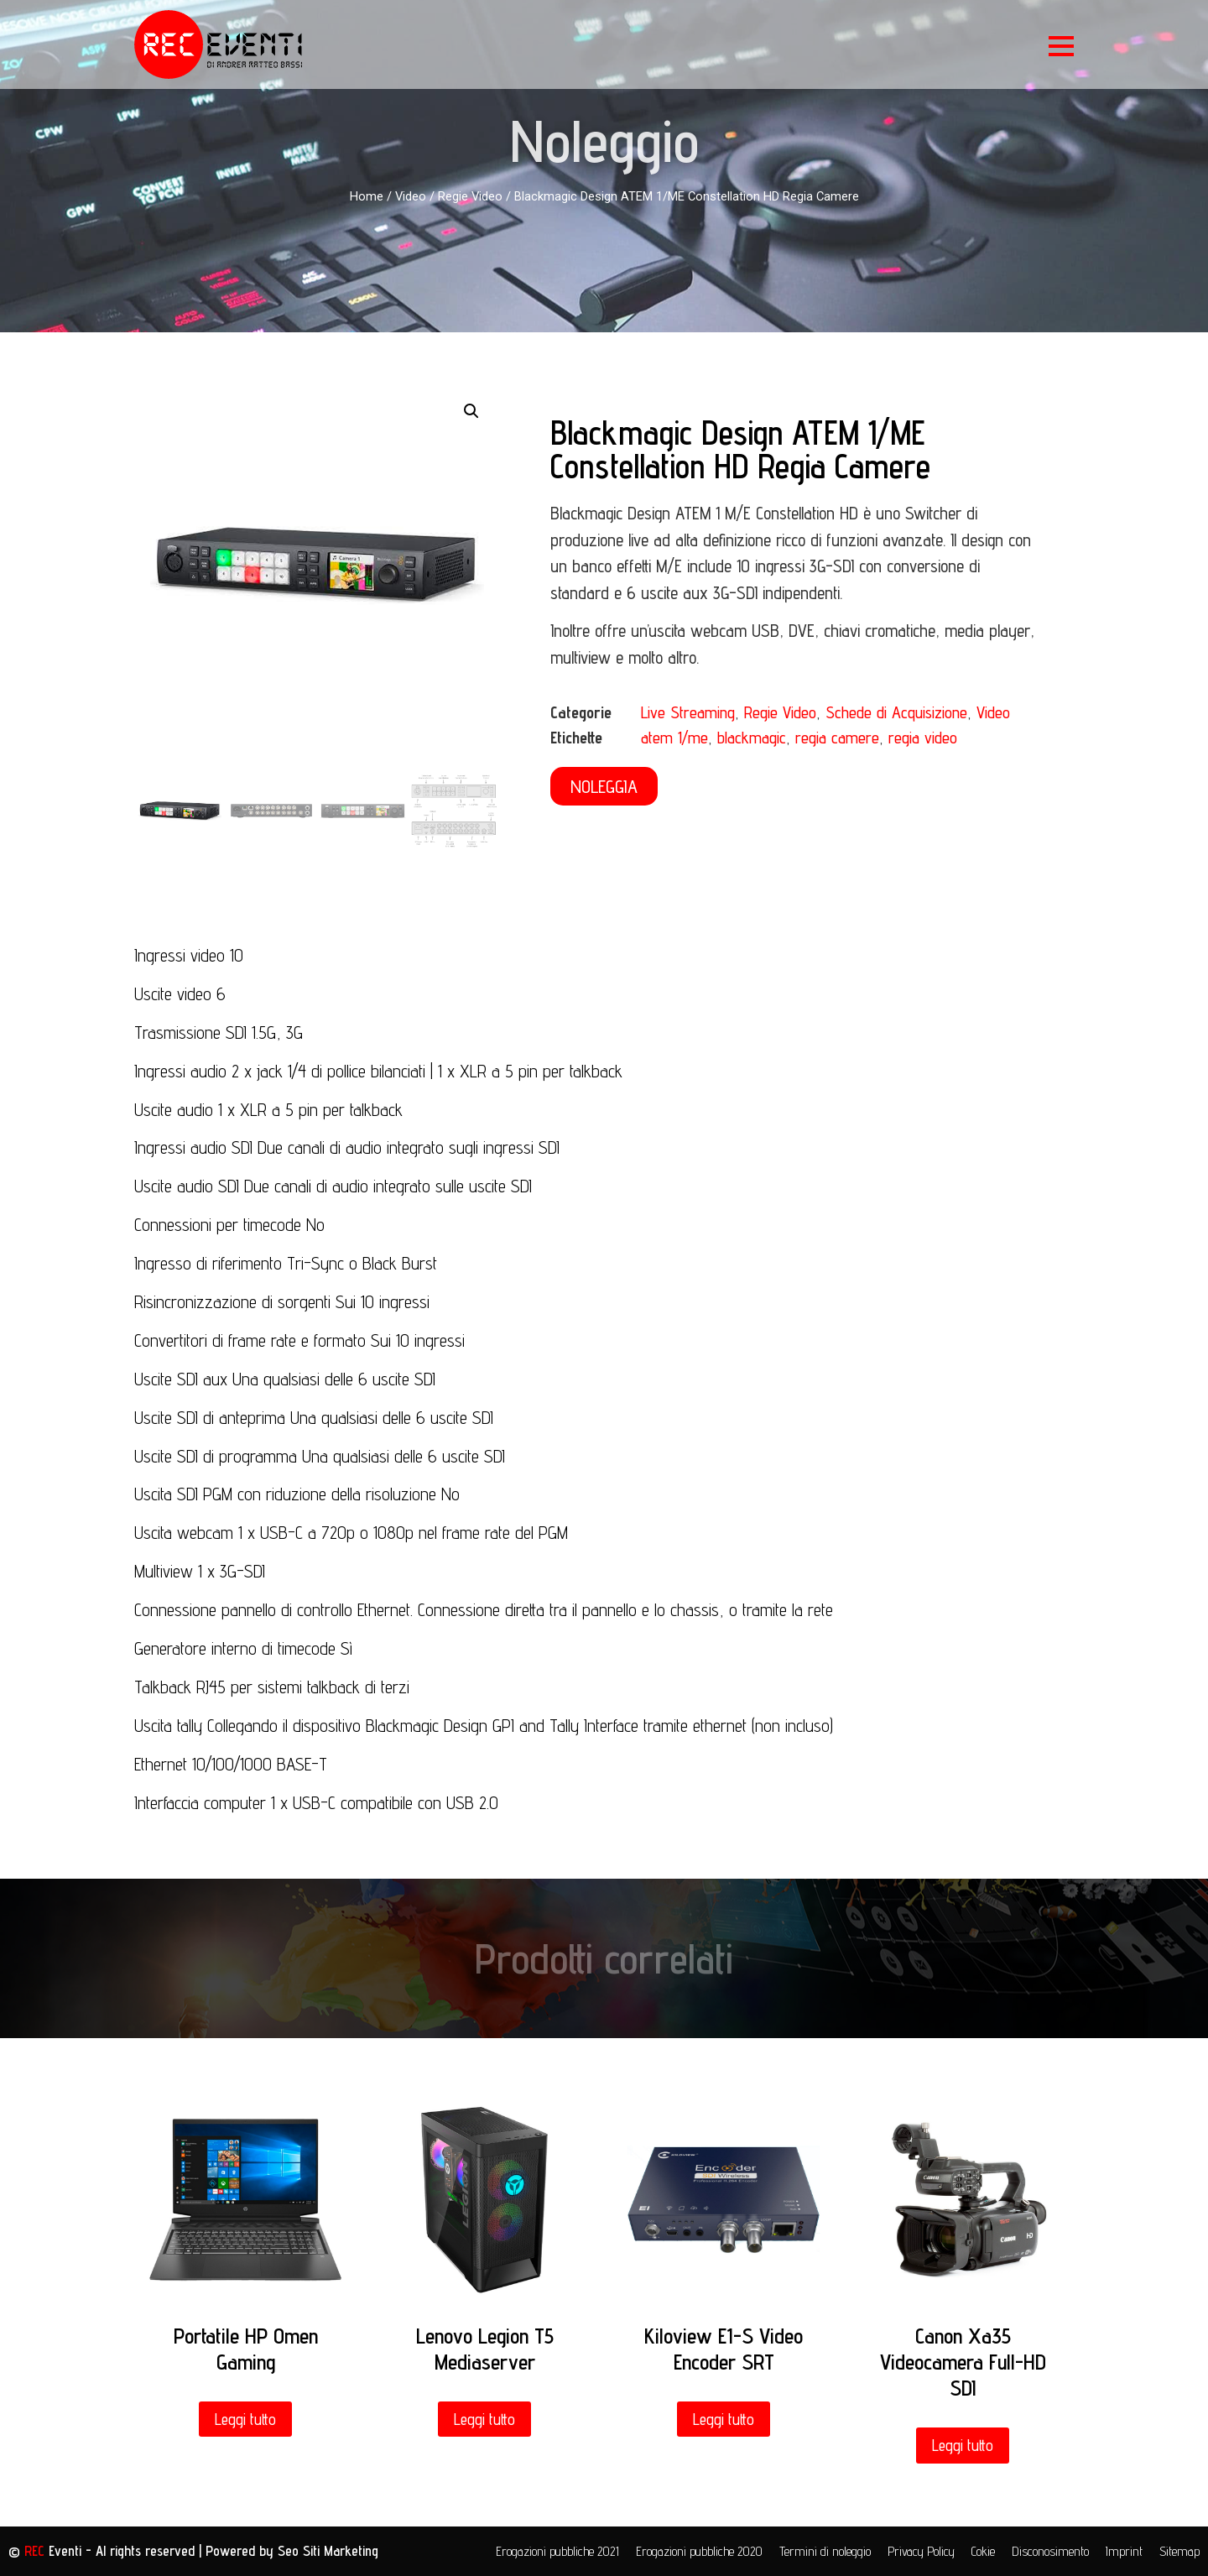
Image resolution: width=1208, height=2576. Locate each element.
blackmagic (751, 737)
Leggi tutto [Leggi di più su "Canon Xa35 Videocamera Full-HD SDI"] (962, 2445)
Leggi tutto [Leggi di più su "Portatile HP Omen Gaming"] (245, 2419)
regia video (922, 737)
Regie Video (470, 196)
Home (366, 196)
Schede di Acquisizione (896, 712)
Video (410, 196)
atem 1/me (674, 737)
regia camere (837, 737)
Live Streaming (688, 712)
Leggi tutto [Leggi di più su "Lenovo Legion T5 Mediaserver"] (484, 2419)
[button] (604, 786)
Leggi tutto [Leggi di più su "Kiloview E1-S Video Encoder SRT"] (723, 2419)
